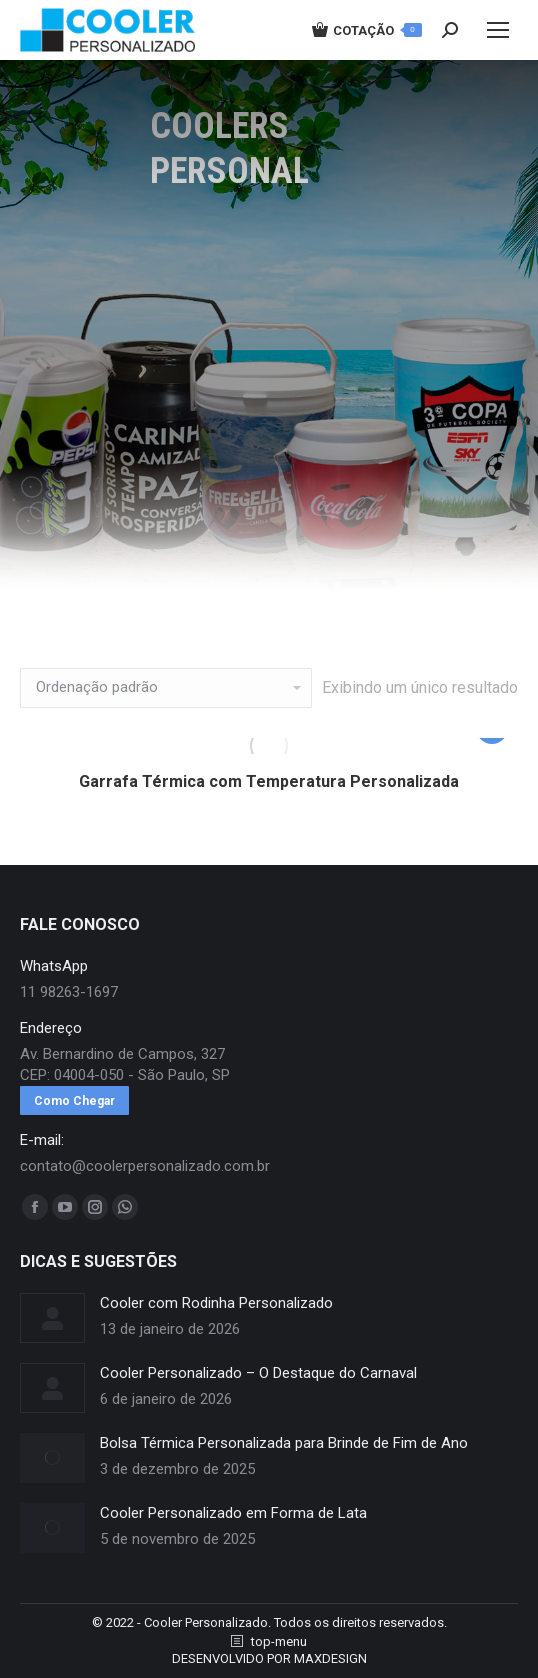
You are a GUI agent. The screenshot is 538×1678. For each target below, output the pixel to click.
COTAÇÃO (367, 30)
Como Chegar (74, 1101)
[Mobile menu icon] (498, 30)
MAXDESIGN (330, 1658)
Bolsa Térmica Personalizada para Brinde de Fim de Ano (284, 1443)
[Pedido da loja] (166, 688)
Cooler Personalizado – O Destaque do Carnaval (258, 1373)
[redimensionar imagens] (52, 1318)
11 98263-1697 (69, 992)
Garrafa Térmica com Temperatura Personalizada (269, 781)
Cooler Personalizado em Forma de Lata (233, 1513)
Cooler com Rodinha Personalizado (216, 1303)
